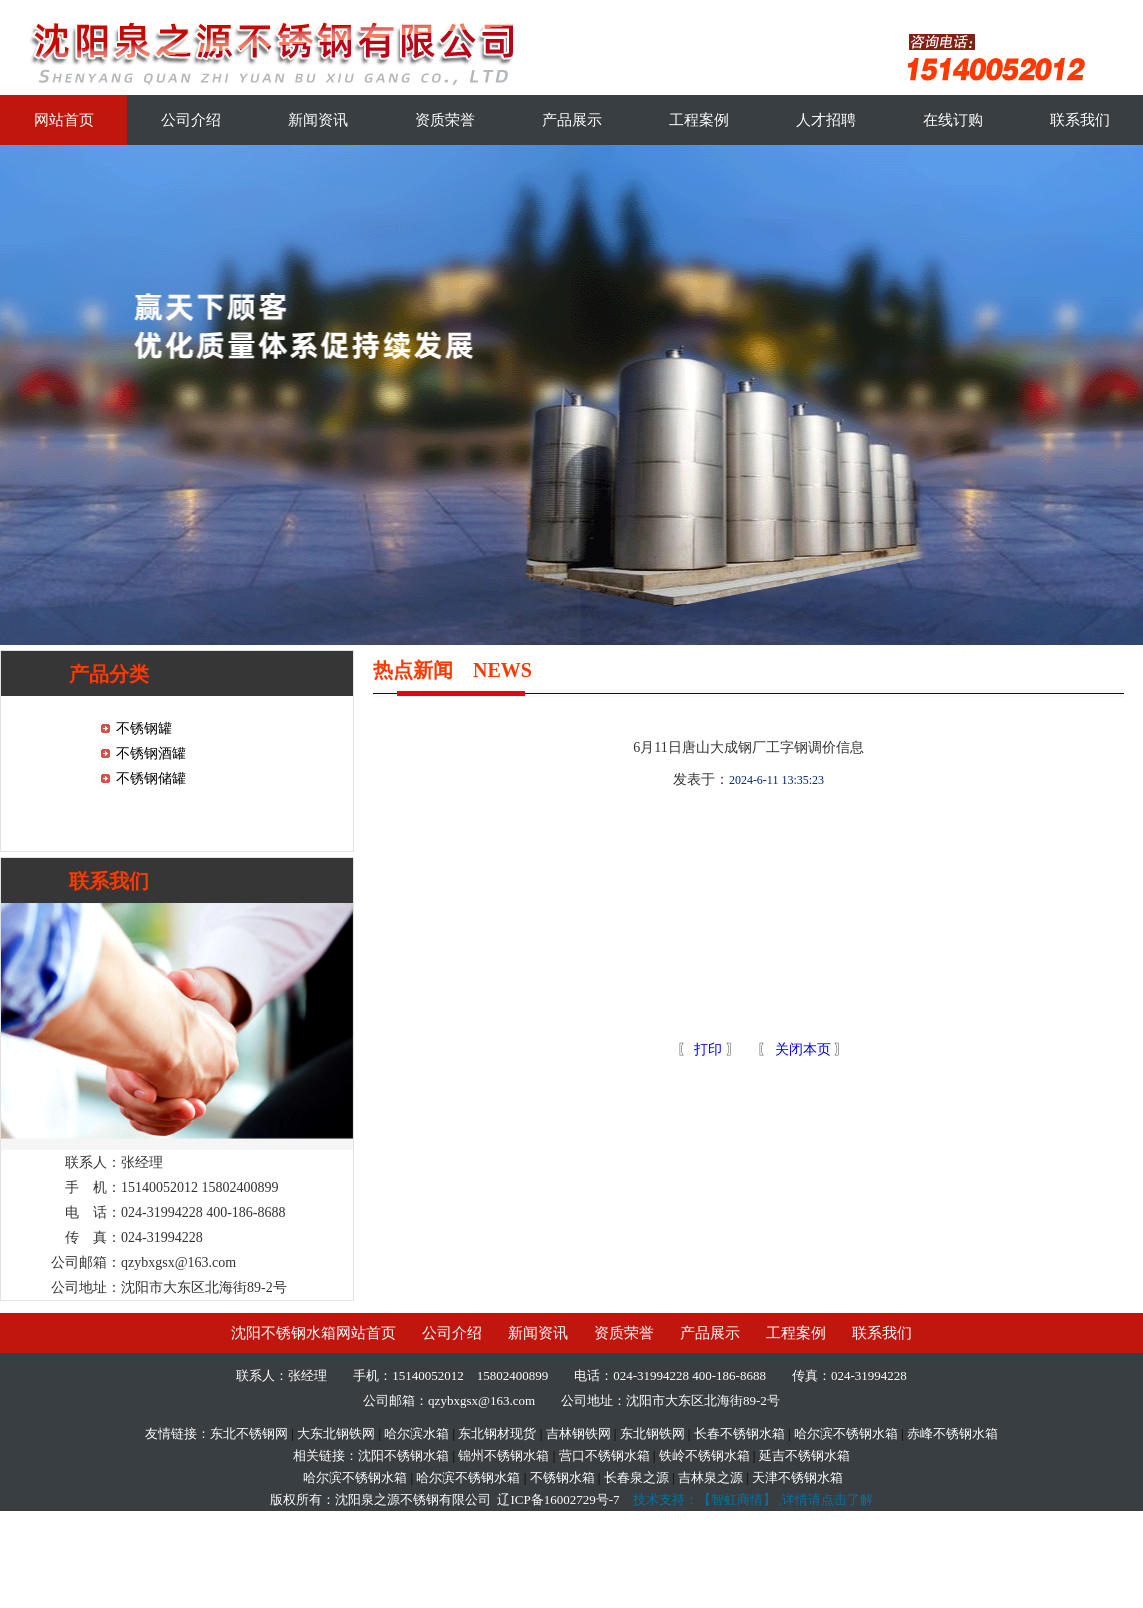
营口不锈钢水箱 (604, 1455)
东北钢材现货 (497, 1433)
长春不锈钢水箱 (739, 1433)
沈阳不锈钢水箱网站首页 (313, 1333)
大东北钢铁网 (336, 1433)
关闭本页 (803, 1049)
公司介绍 (191, 120)
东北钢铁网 (652, 1433)
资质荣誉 (445, 120)
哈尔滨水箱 (416, 1433)
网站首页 (64, 120)
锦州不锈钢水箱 (503, 1455)
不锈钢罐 (144, 728)
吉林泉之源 (710, 1477)
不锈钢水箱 (562, 1477)
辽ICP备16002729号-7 (558, 1499)
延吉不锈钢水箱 (804, 1455)
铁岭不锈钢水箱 (704, 1455)
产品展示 (572, 120)
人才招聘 (826, 120)
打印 (707, 1049)
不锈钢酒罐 (151, 753)
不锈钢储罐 (151, 778)
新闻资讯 (318, 120)
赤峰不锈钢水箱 (952, 1433)
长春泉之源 (636, 1477)
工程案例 (699, 120)
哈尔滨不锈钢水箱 (846, 1433)
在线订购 (953, 120)
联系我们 (1080, 120)
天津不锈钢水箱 (797, 1477)
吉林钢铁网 (578, 1433)
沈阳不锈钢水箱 (403, 1455)
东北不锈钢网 (249, 1433)
